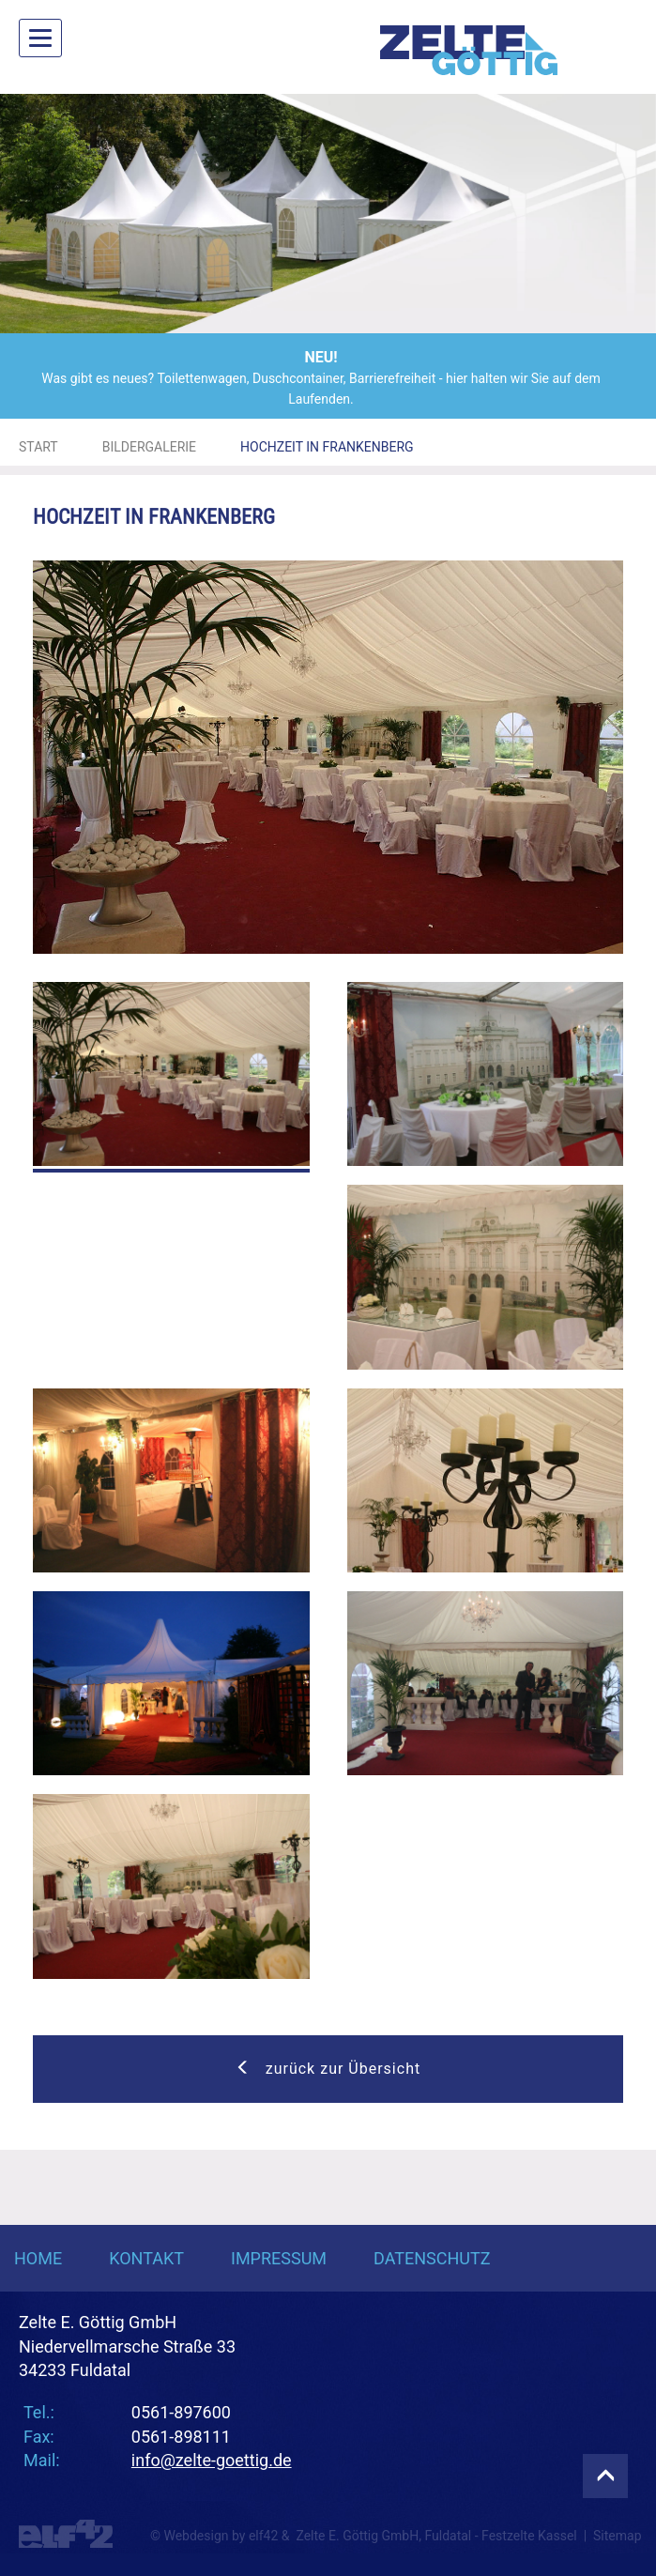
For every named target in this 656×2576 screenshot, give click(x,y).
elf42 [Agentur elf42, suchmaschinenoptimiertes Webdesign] (263, 2535)
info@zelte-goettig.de (211, 2460)
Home (38, 2258)
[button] (49, 213)
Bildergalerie (149, 446)
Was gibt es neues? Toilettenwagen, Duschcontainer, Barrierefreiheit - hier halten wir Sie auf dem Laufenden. (321, 376)
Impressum (279, 2258)
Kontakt (146, 2258)
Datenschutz (432, 2258)
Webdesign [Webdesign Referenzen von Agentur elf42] (195, 2535)
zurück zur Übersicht (328, 2069)
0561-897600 (181, 2412)
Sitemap (617, 2535)
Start (38, 446)
